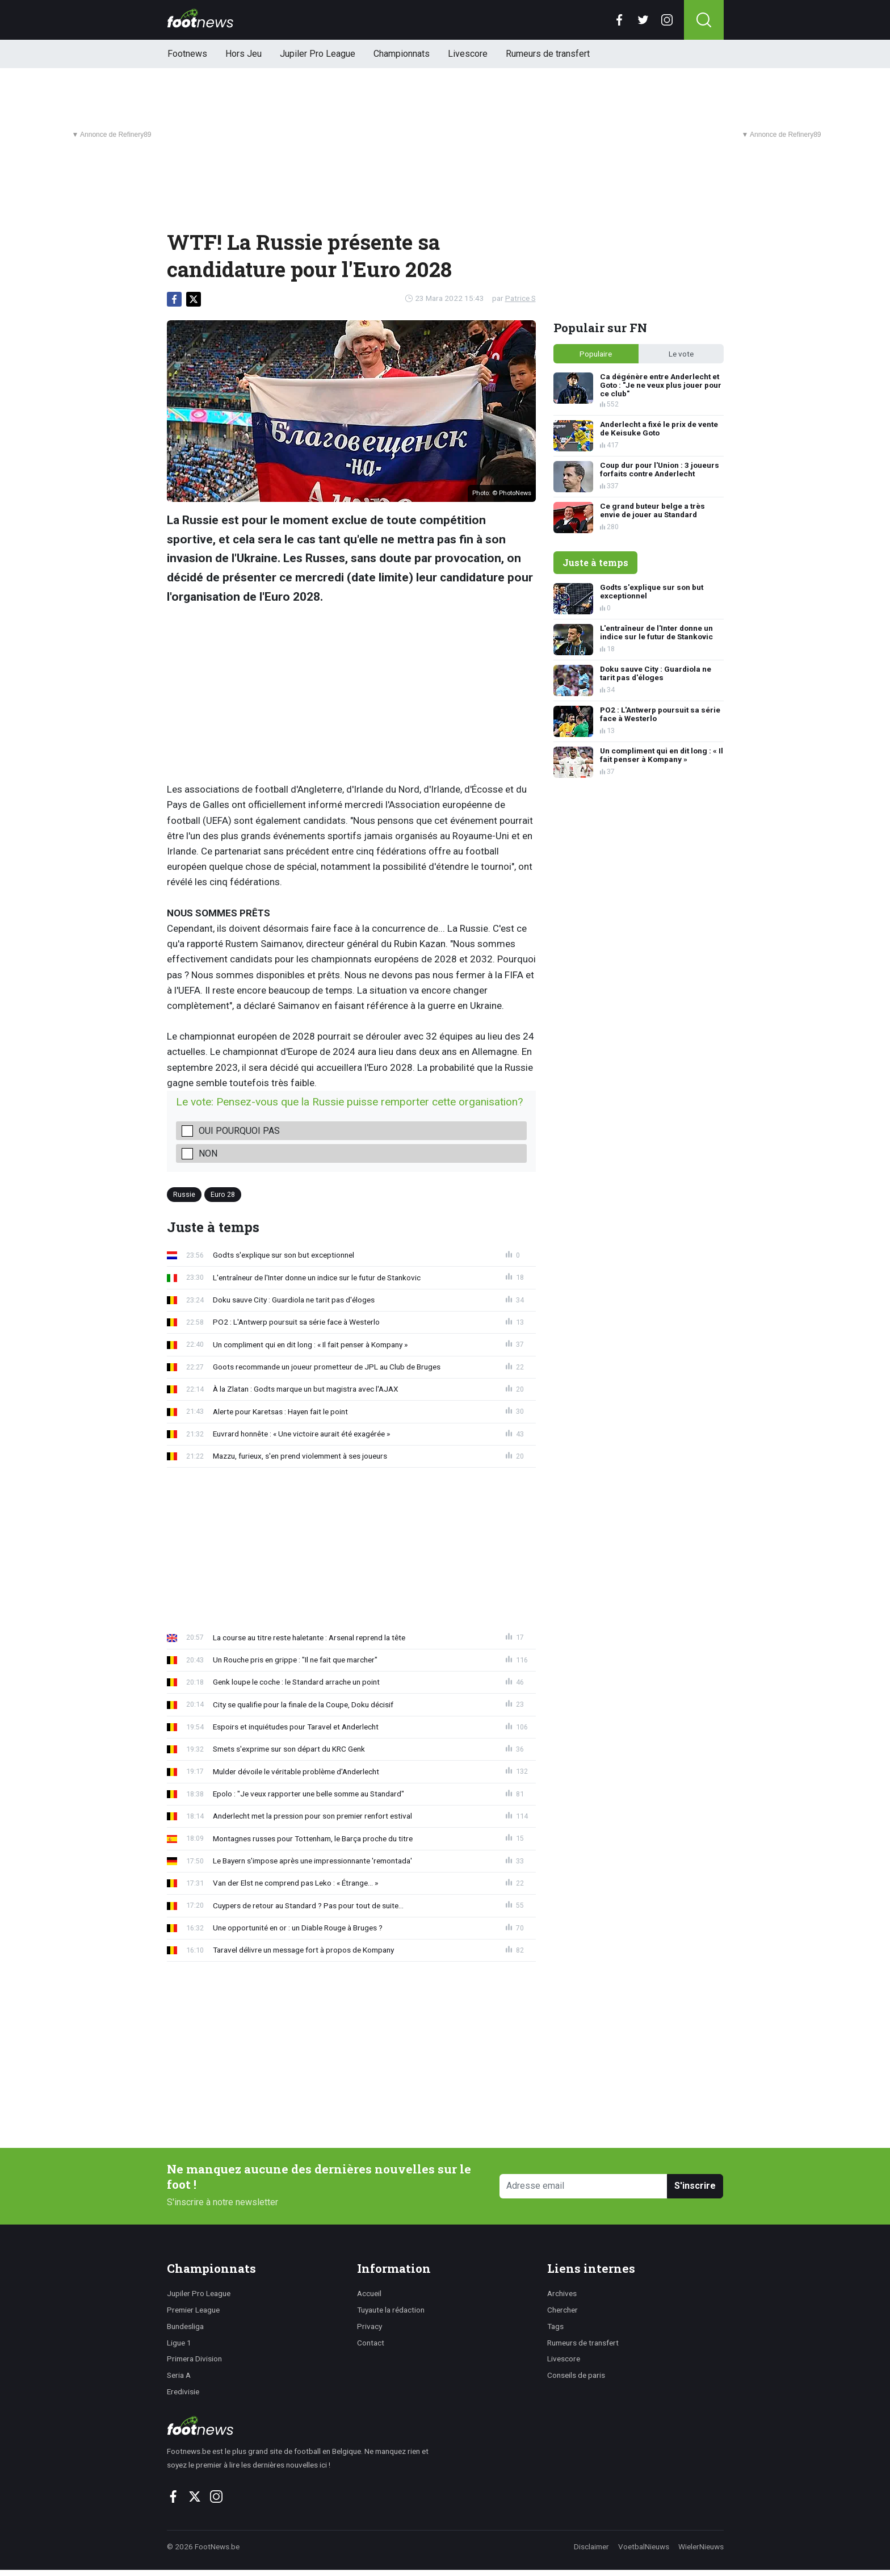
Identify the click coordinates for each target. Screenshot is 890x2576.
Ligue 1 (179, 2342)
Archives (562, 2293)
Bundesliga (185, 2326)
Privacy (369, 2326)
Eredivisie (183, 2391)
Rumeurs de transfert (548, 53)
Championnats (401, 53)
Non (208, 1153)
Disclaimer (591, 2546)
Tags (555, 2326)
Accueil (369, 2293)
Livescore (468, 53)
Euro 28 (223, 1193)
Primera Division (194, 2358)
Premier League (193, 2309)
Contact (370, 2342)
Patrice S (520, 298)
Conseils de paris (576, 2375)
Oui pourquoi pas (239, 1130)
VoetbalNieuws (643, 2546)
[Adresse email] (583, 2186)
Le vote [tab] (681, 353)
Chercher (562, 2309)
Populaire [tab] (596, 353)
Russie (184, 1193)
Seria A (179, 2375)
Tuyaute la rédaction (391, 2309)
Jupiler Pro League (317, 53)
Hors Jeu (243, 53)
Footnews (187, 53)
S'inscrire (695, 2185)
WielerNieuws (701, 2546)
